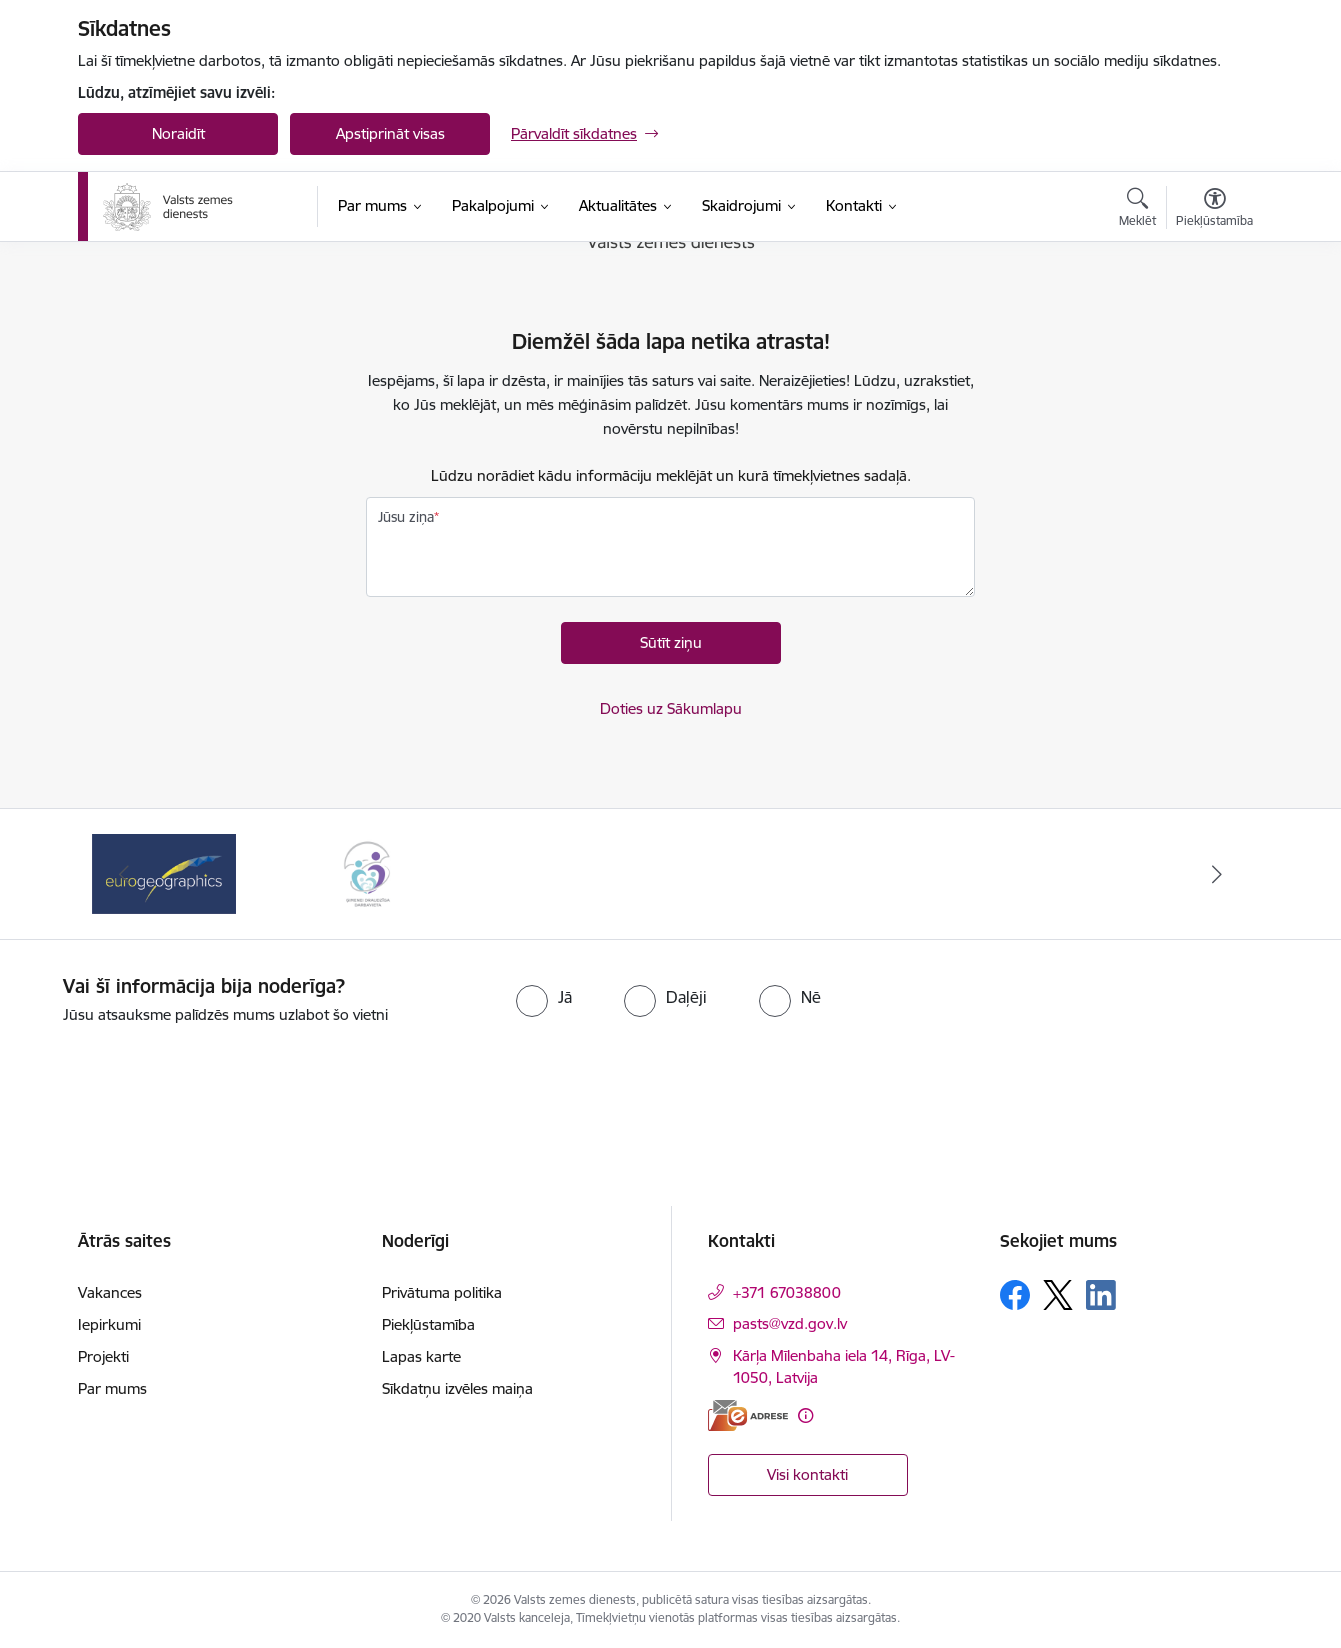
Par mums (112, 1388)
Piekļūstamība (428, 1324)
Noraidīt (178, 133)
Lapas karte (421, 1356)
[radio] (544, 997)
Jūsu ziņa (406, 517)
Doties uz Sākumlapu (671, 708)
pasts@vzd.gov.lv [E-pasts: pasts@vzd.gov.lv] (790, 1323)
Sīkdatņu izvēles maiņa (457, 1388)
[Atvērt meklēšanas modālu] (1137, 210)
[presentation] (706, 1082)
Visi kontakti (807, 1474)
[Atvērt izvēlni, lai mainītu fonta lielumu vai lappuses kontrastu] (1214, 210)
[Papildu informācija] (805, 1415)
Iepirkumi (109, 1324)
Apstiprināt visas (390, 133)
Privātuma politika (442, 1292)
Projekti (103, 1356)
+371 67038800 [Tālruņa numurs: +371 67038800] (787, 1292)
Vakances (110, 1292)
